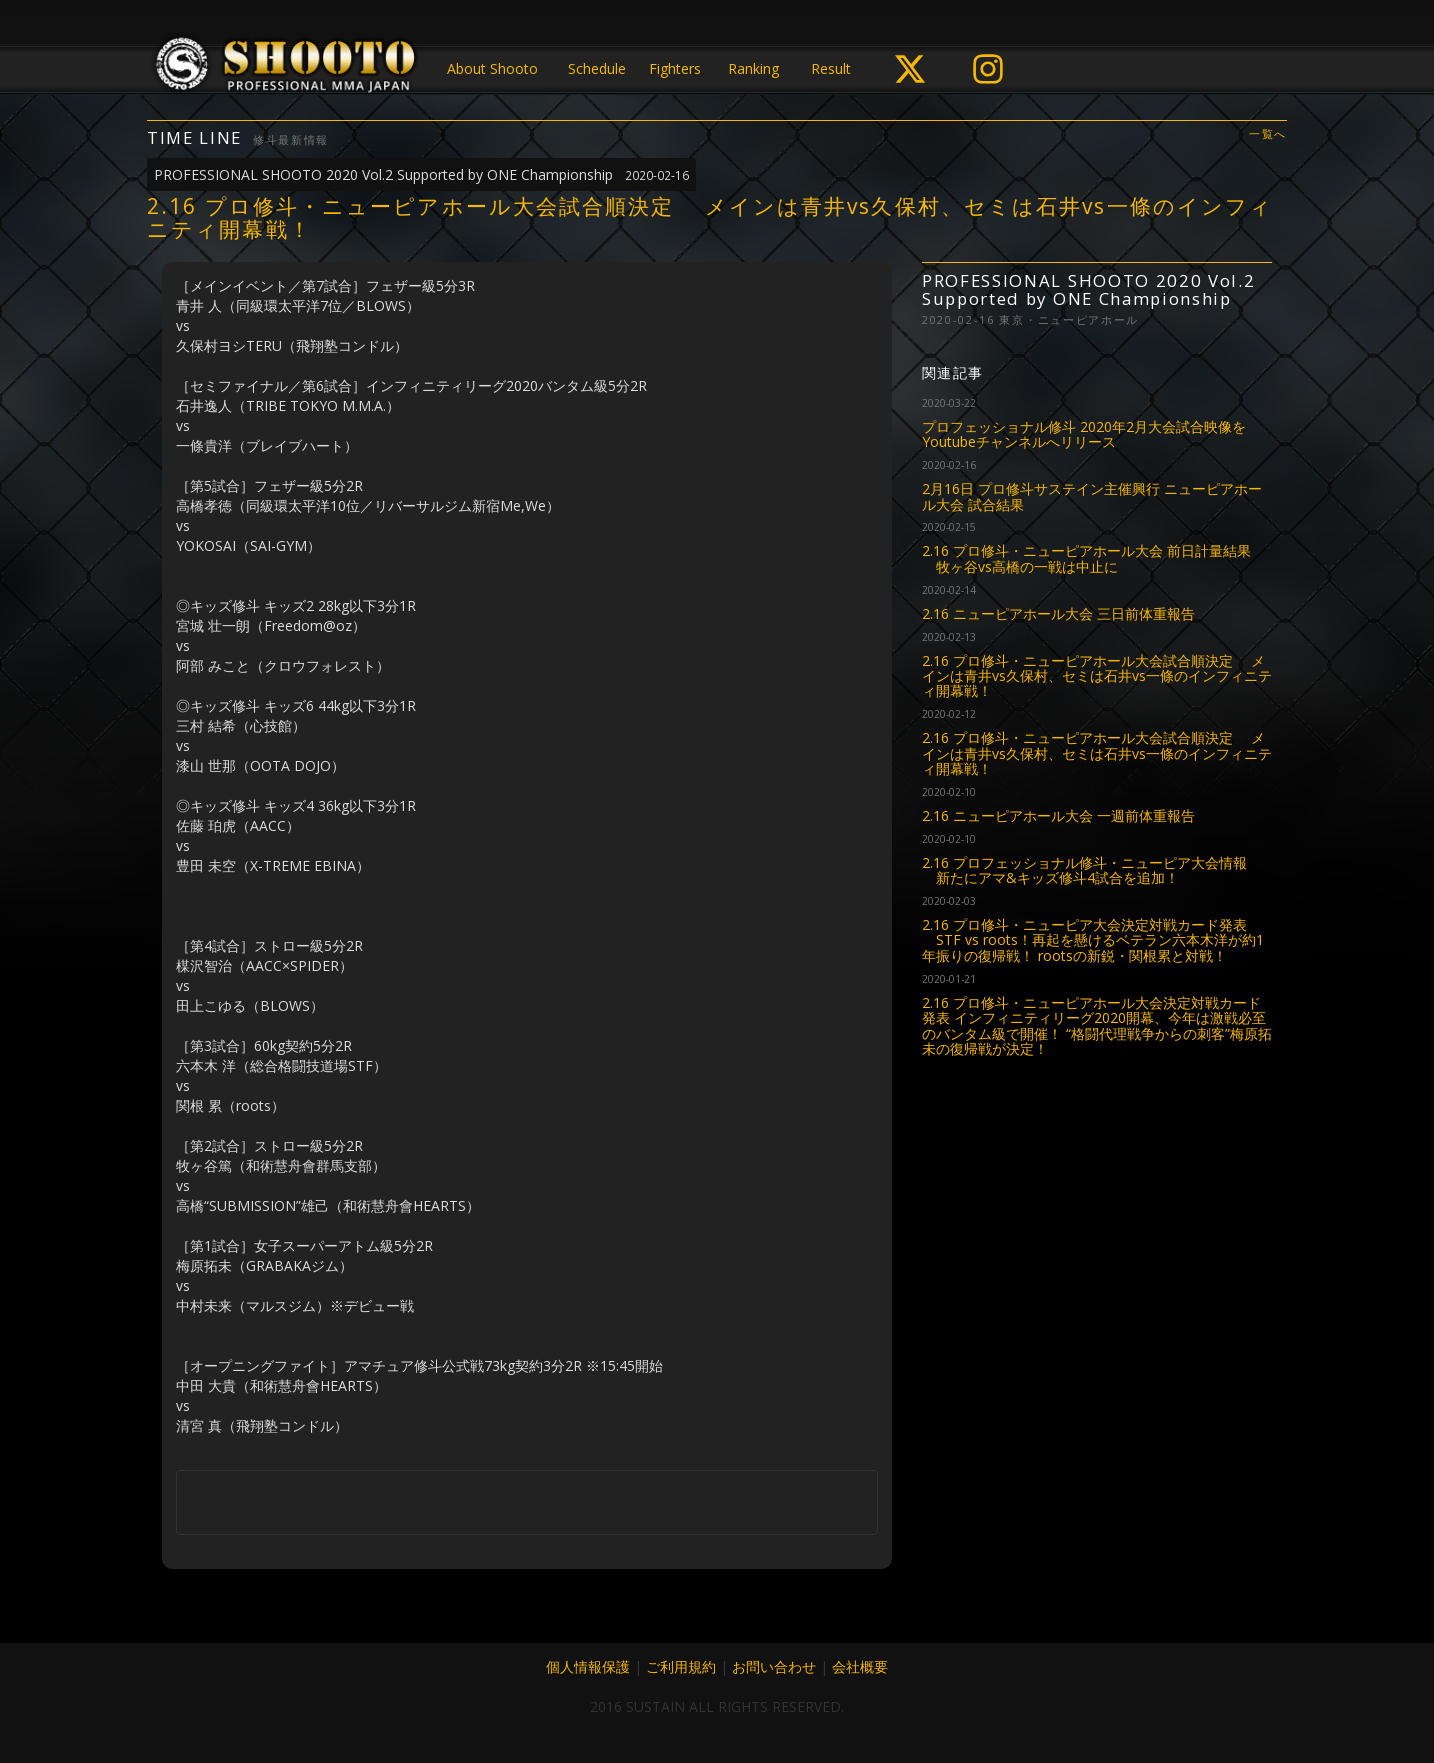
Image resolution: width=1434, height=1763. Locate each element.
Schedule (597, 68)
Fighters (675, 68)
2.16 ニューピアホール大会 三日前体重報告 (1058, 613)
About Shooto (492, 68)
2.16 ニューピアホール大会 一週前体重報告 (1058, 815)
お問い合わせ (774, 1666)
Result (831, 68)
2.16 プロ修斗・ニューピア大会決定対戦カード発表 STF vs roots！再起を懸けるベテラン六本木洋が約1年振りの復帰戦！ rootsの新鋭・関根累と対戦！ (1093, 940)
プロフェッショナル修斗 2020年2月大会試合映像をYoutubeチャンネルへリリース (1084, 434)
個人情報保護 (588, 1666)
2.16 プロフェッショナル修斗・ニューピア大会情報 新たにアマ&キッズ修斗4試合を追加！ (1084, 870)
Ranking (753, 68)
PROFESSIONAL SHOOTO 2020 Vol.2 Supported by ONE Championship (421, 174)
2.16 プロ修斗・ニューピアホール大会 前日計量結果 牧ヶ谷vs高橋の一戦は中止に (1086, 558)
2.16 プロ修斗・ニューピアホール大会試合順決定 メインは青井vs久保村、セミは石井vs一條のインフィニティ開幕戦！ (1097, 676)
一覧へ (1268, 134)
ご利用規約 (681, 1666)
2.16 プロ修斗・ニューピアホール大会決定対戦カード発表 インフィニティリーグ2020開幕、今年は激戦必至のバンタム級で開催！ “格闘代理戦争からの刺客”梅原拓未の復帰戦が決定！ (1097, 1025)
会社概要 (860, 1666)
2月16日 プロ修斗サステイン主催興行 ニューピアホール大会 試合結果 (1092, 496)
